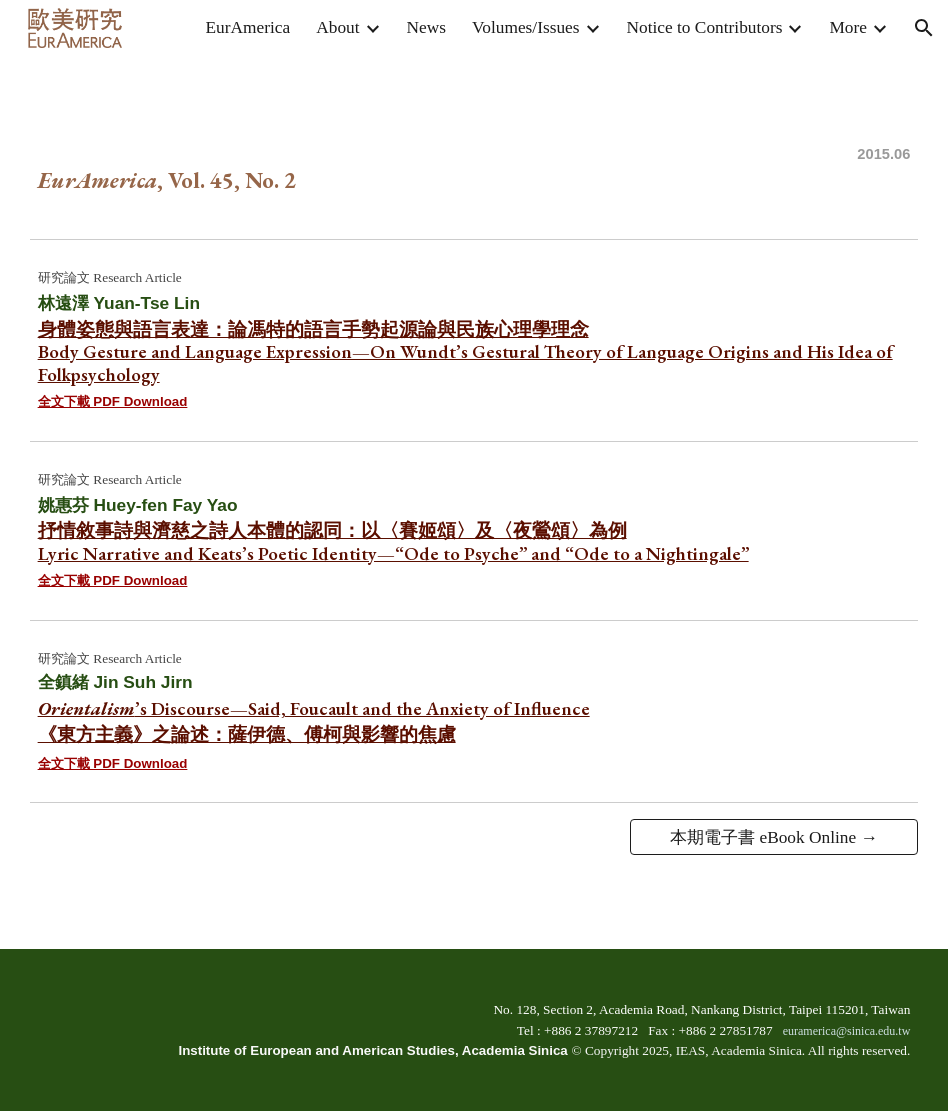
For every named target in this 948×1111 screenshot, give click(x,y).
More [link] (848, 27)
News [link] (426, 27)
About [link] (337, 27)
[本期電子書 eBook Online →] (774, 837)
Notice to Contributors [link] (705, 27)
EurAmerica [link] (248, 27)
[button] (924, 28)
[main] (474, 143)
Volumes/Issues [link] (526, 27)
